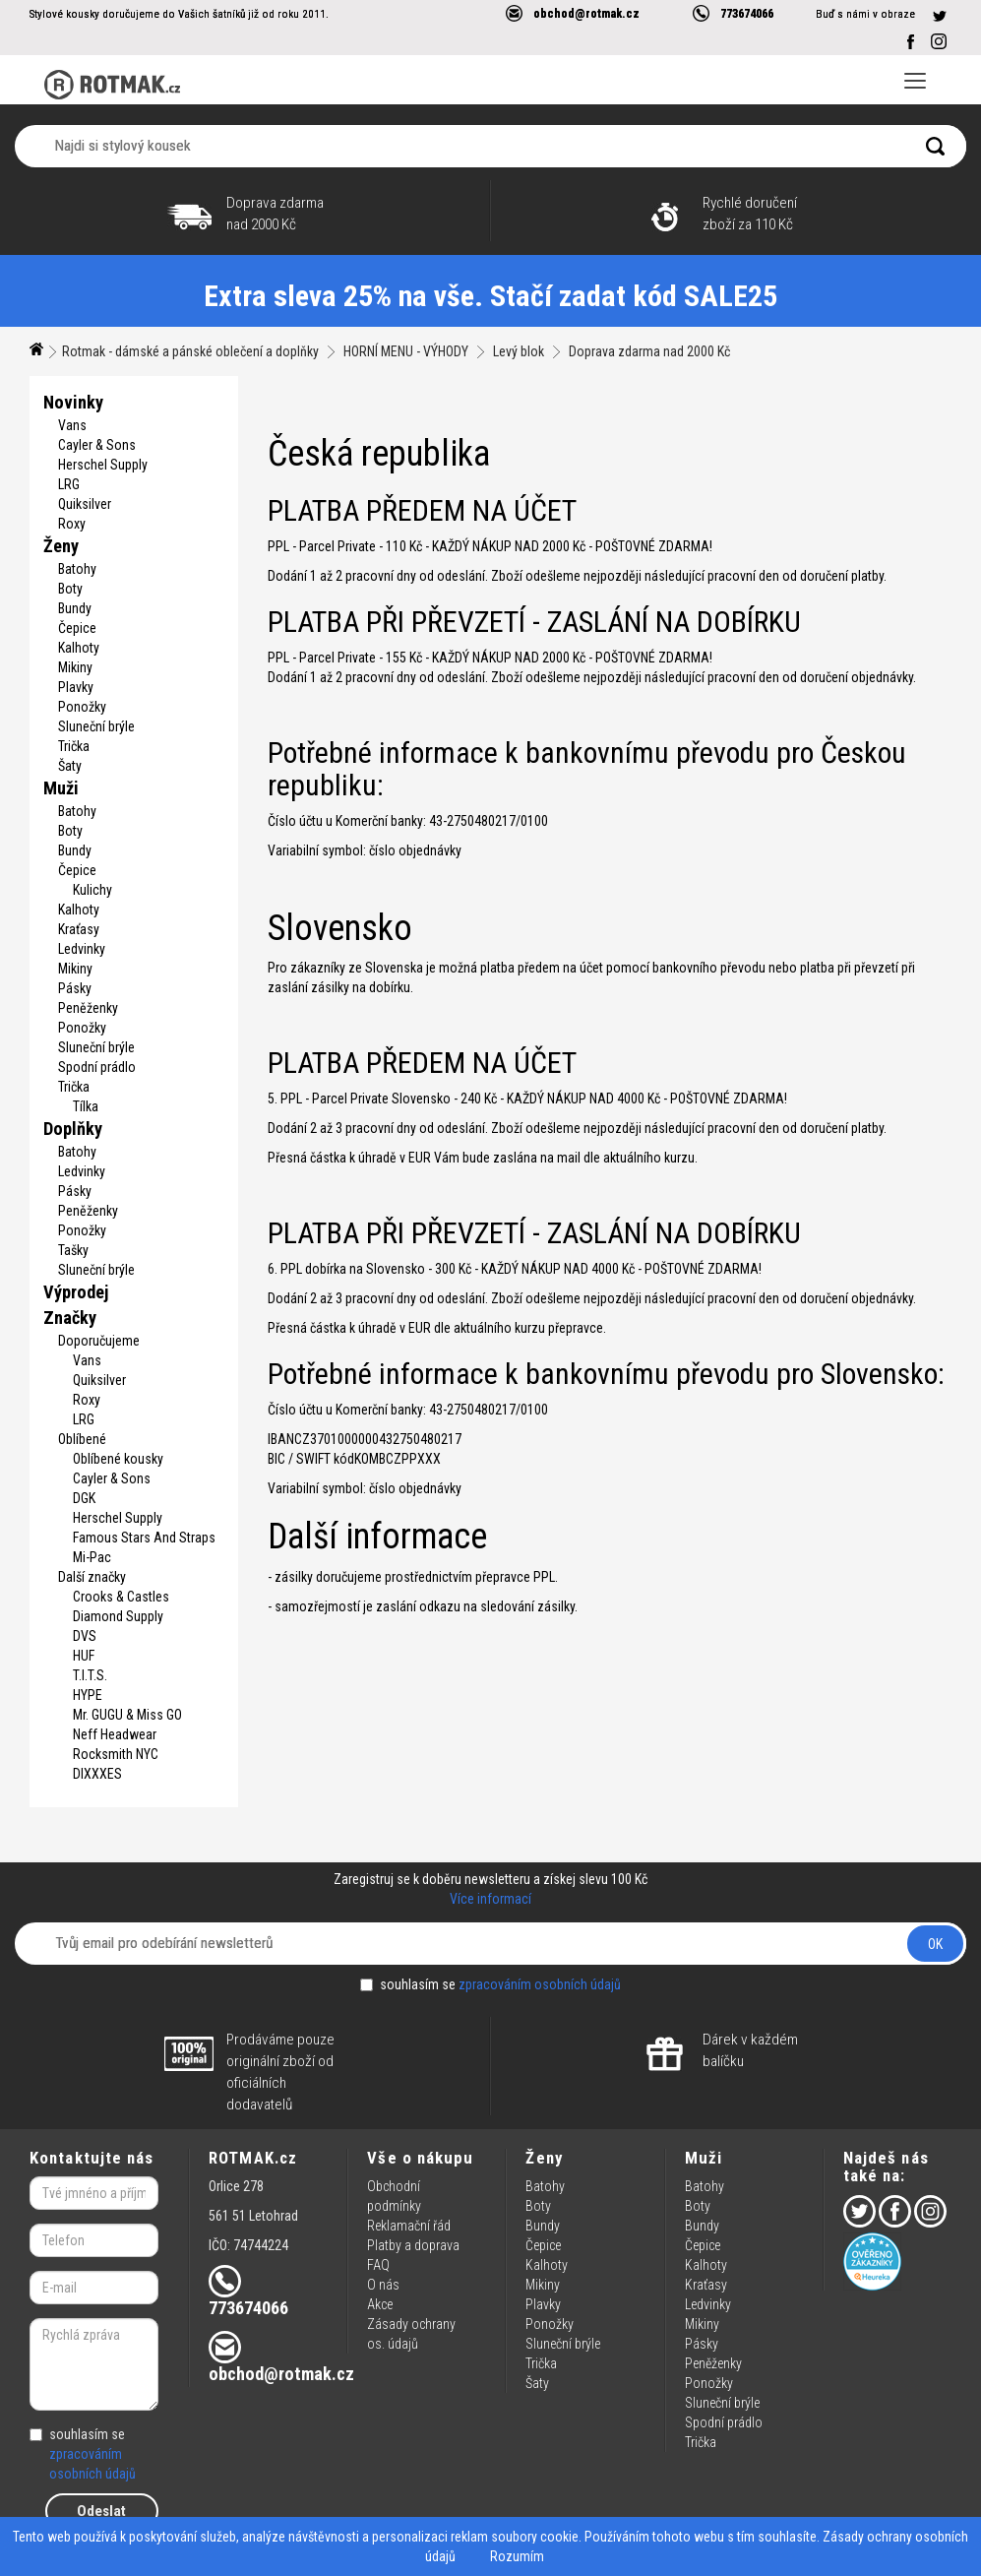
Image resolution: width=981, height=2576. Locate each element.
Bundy (75, 608)
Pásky (75, 988)
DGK (84, 1498)
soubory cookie (535, 2537)
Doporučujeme (99, 1341)
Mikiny (75, 667)
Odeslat (101, 2511)
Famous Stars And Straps (144, 1537)
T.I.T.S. (90, 1675)
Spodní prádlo (97, 1067)
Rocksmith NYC (115, 1754)
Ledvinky (81, 949)
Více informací (490, 1899)
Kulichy (92, 890)
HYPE (87, 1695)
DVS (84, 1636)
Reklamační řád (409, 2225)
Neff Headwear (114, 1734)
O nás (383, 2285)
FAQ (378, 2265)
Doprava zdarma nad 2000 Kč (649, 351)
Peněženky (88, 1008)
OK (935, 1944)
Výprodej (75, 1292)
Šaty (70, 766)
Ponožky (82, 707)
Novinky (73, 402)
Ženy (61, 545)
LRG (69, 484)
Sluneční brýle (96, 726)
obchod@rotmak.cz (586, 13)
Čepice (77, 628)
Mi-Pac (92, 1557)
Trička (74, 746)
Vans (72, 425)
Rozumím (517, 2556)
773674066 (746, 13)
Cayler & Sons (97, 445)
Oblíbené (82, 1439)
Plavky (75, 687)
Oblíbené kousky (118, 1459)
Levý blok (518, 351)
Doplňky (72, 1128)
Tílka (85, 1106)
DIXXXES (97, 1774)
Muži (61, 788)
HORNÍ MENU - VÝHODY (405, 351)
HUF (83, 1656)
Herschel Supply (103, 464)
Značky (69, 1317)
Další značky (92, 1577)
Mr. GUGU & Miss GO (127, 1715)
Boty (70, 589)
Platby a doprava (413, 2245)
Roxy (72, 524)
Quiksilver (84, 504)
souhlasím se (490, 1984)
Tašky (73, 1250)
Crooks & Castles (121, 1596)
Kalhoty (78, 648)
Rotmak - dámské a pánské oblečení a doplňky (190, 351)
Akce (380, 2304)
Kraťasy (78, 929)
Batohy (77, 569)
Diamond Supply (118, 1616)
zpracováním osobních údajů (540, 1984)
